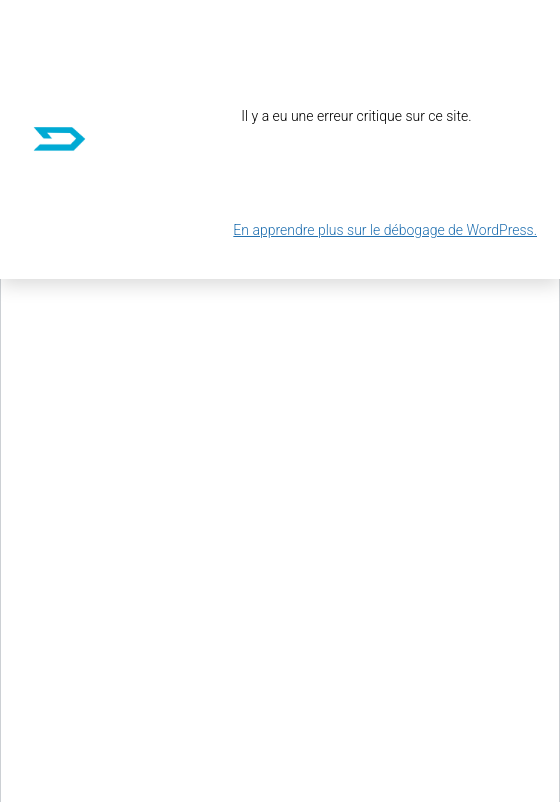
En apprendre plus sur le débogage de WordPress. (385, 230)
